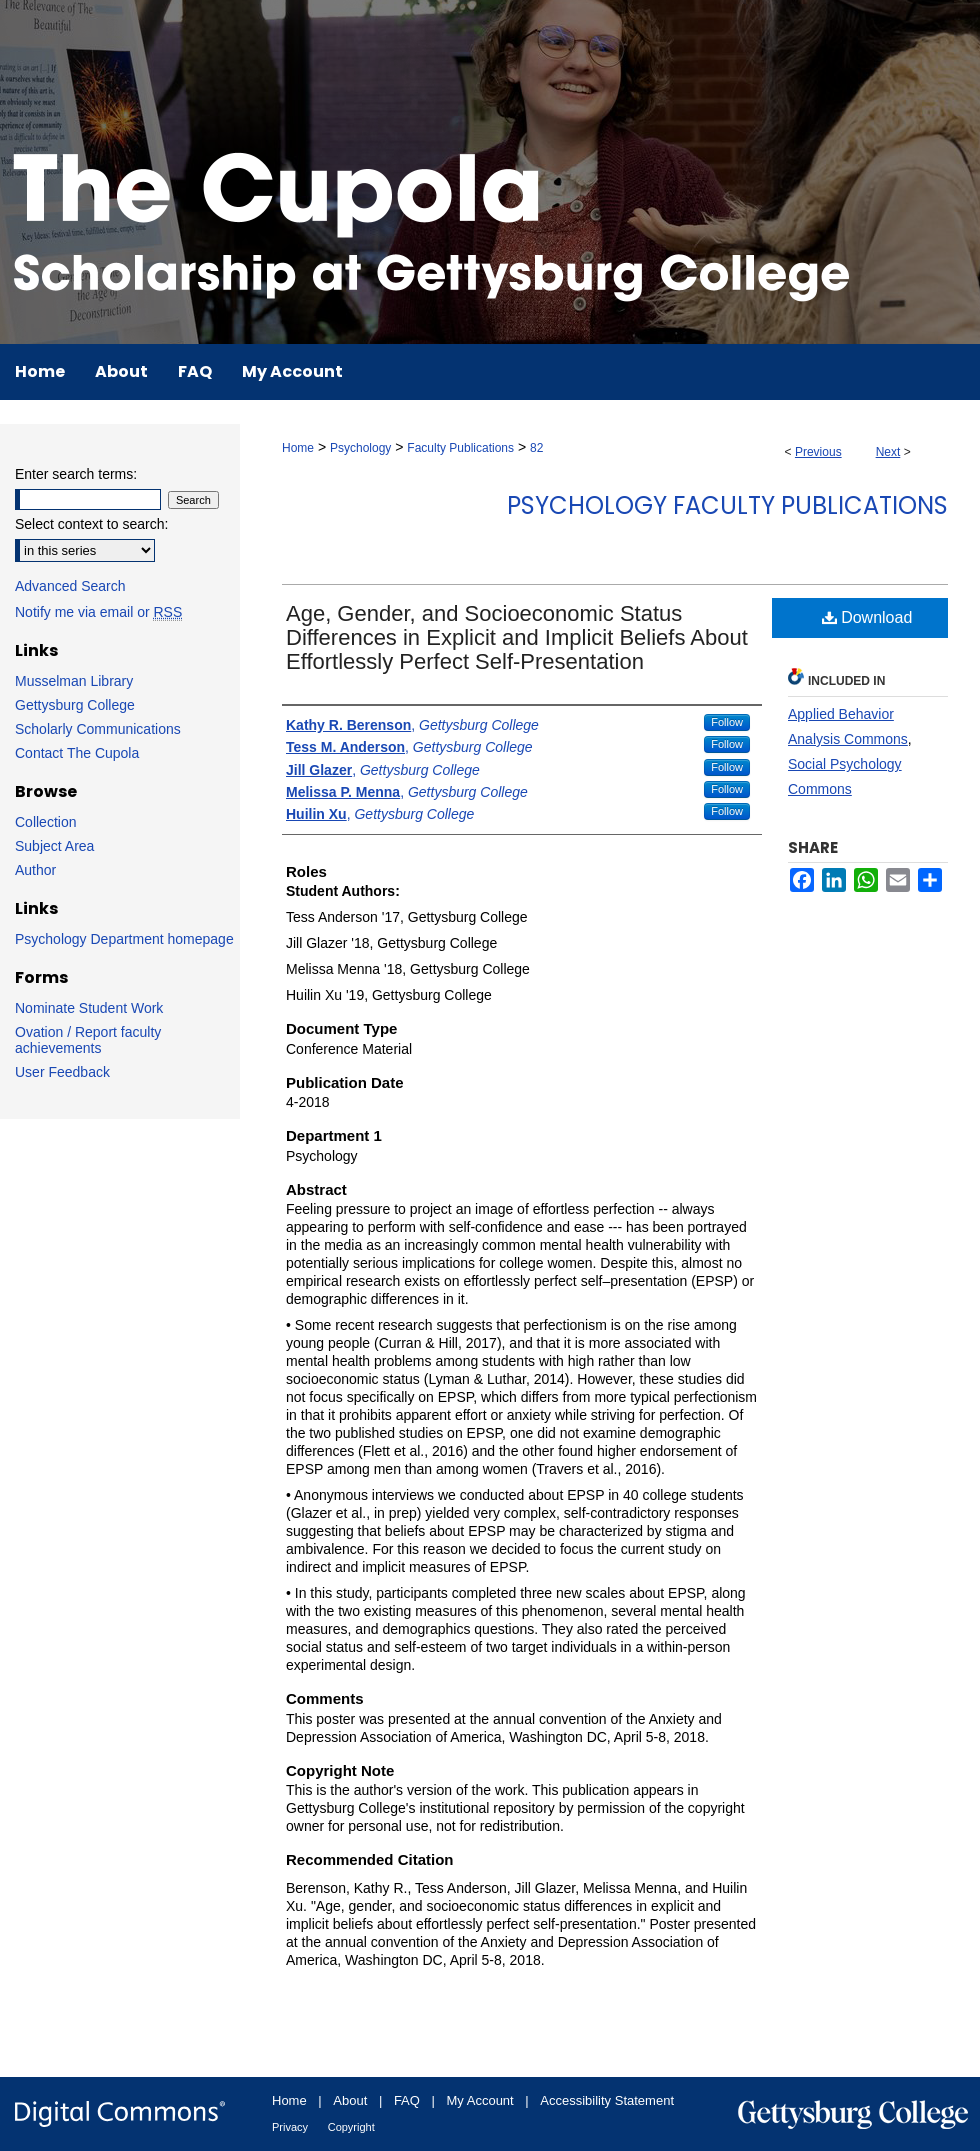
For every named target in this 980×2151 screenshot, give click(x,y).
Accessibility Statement (607, 2100)
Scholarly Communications (98, 729)
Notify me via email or (98, 612)
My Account (480, 2100)
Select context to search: (91, 524)
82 (536, 448)
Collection (45, 822)
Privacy (290, 2127)
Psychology (360, 448)
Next (888, 452)
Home (298, 448)
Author (35, 870)
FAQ (407, 2100)
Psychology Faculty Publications (727, 505)
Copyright (351, 2127)
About (350, 2100)
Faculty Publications (460, 448)
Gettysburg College (75, 705)
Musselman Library (74, 681)
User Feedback (62, 1072)
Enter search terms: (76, 474)
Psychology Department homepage (124, 939)
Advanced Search (70, 586)
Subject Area (54, 846)
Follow (727, 722)
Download (867, 617)
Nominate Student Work (89, 1008)
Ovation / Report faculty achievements (88, 1040)
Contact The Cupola (77, 753)
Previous (818, 452)
